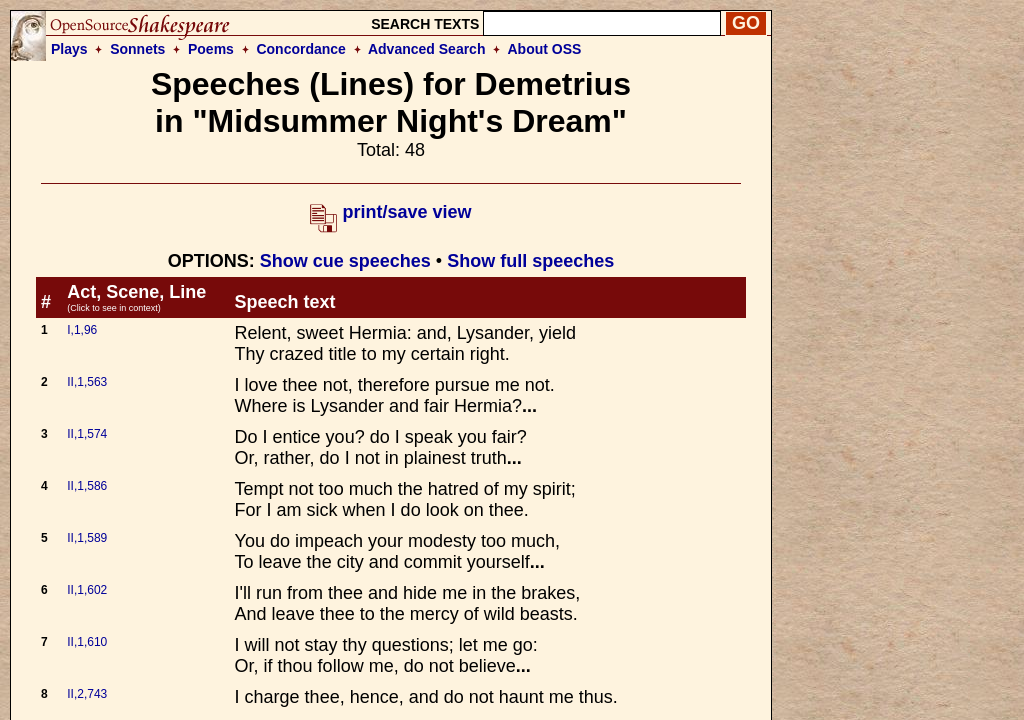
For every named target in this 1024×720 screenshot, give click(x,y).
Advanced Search (427, 49)
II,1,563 (87, 382)
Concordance (300, 49)
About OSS (545, 49)
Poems (211, 49)
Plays (69, 49)
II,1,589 (87, 538)
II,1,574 (87, 434)
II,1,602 (87, 590)
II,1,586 (87, 486)
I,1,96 (82, 330)
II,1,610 (87, 642)
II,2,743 (87, 694)
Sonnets (137, 49)
